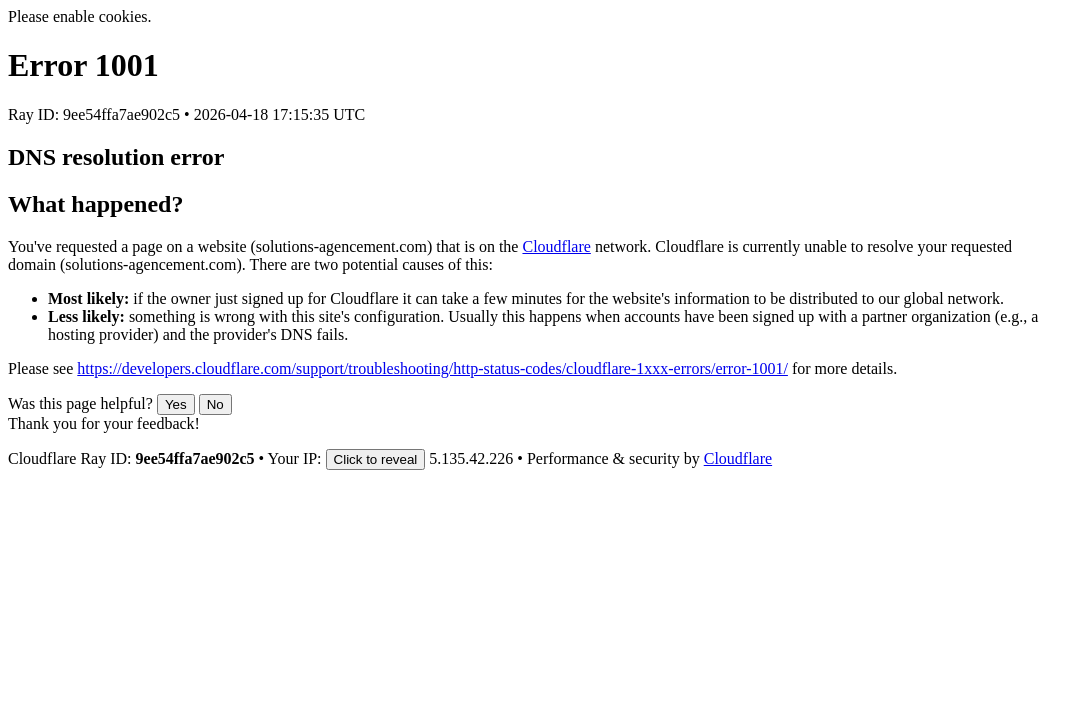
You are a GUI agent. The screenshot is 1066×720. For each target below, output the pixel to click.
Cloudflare (556, 246)
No (215, 404)
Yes (176, 404)
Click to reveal (376, 459)
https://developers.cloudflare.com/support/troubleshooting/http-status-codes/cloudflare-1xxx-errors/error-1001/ (432, 368)
